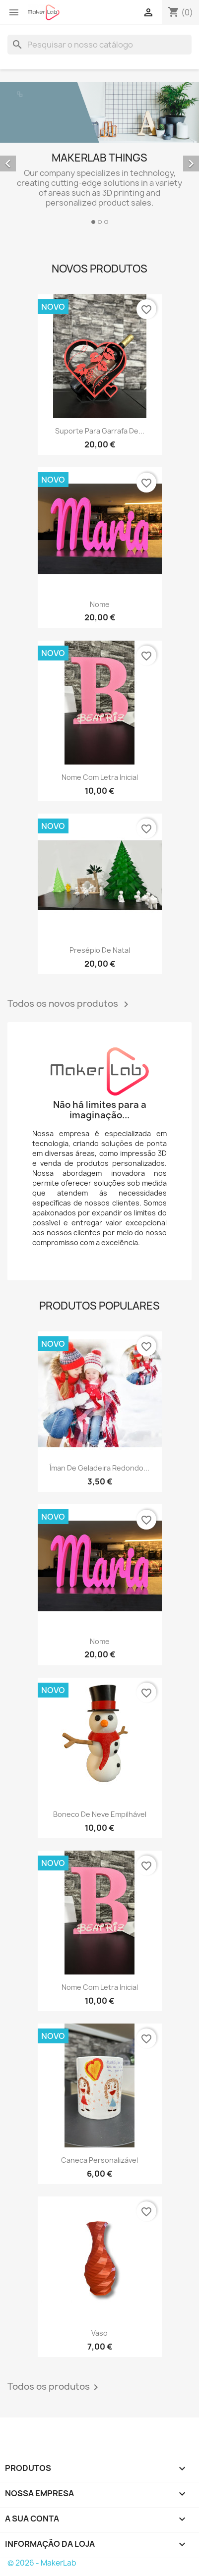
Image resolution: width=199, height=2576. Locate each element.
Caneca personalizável (99, 2160)
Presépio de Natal (99, 950)
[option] (99, 154)
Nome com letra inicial (100, 777)
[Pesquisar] (99, 45)
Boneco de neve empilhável (99, 1814)
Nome (100, 604)
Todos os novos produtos (69, 1004)
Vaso (99, 2333)
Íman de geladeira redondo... (99, 1468)
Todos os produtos (54, 2387)
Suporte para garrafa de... (99, 431)
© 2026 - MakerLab (41, 2563)
